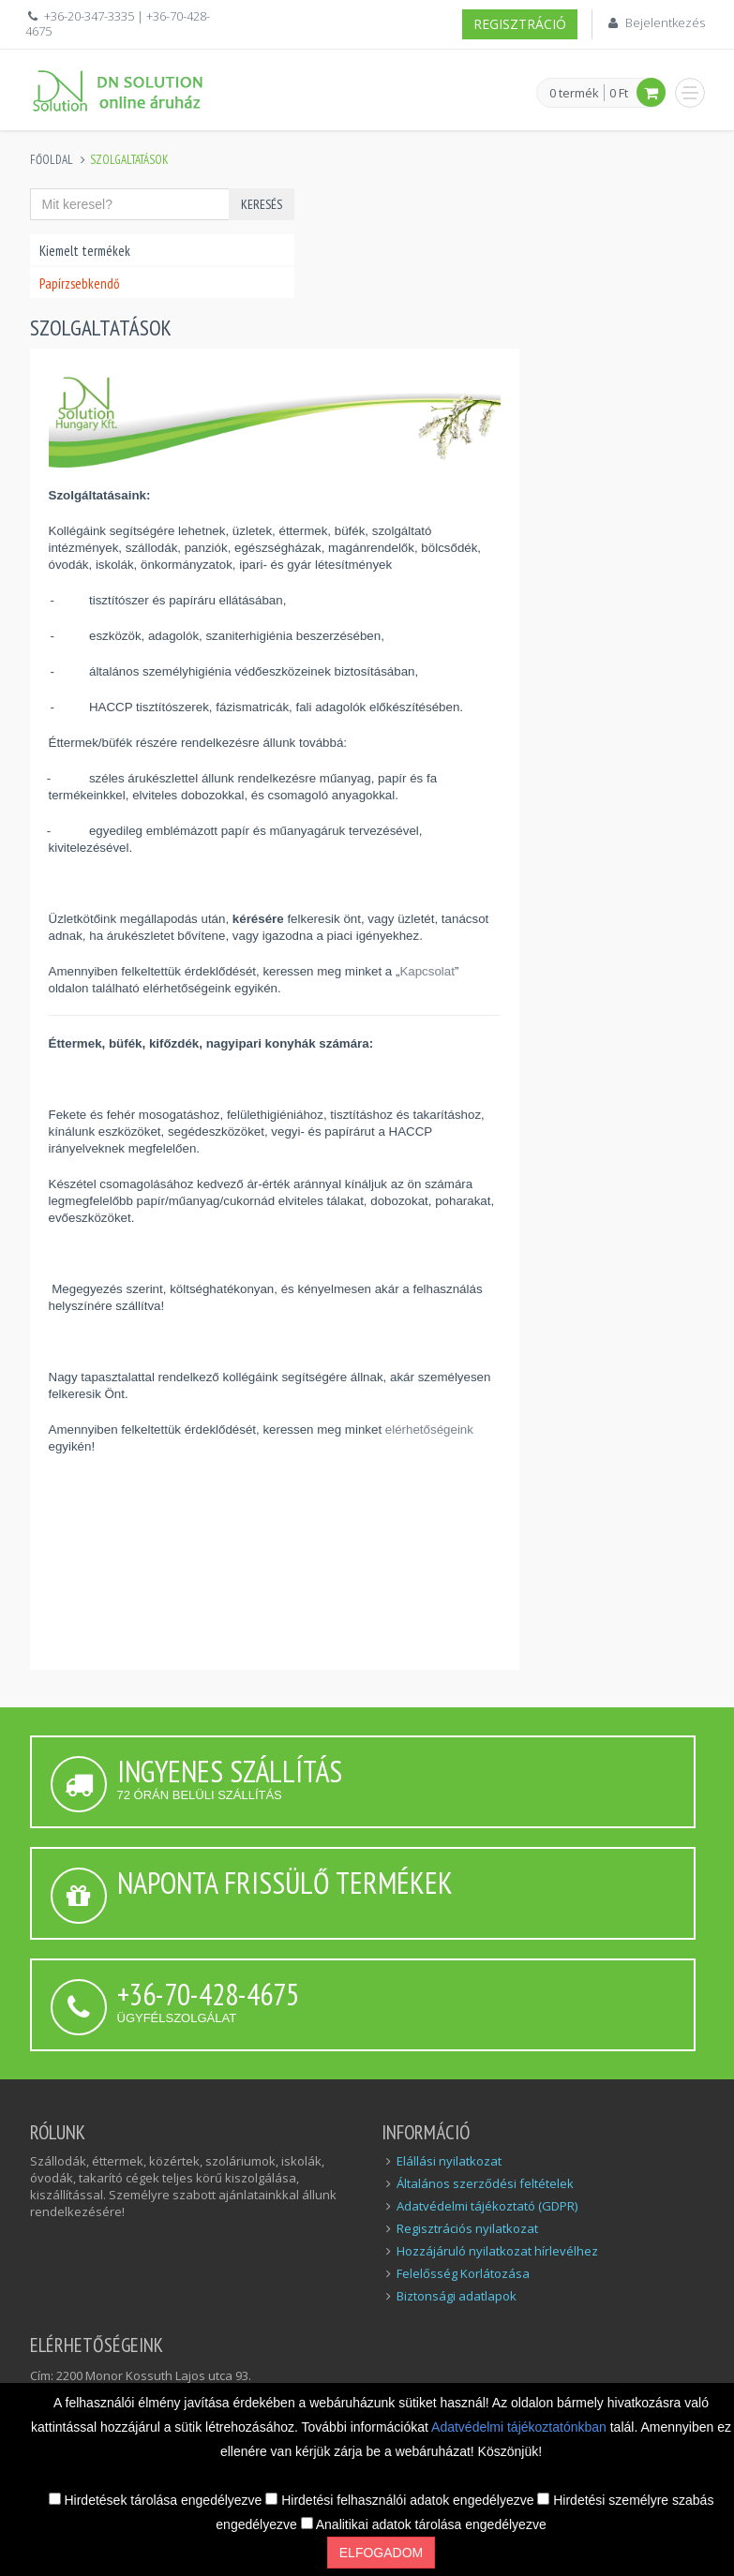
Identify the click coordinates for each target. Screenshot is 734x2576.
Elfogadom (381, 2552)
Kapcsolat (427, 971)
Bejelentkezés (665, 22)
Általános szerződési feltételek (485, 2183)
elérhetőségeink (429, 1429)
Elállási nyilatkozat (449, 2160)
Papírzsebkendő (79, 283)
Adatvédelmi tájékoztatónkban (520, 2427)
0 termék (574, 93)
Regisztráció (519, 24)
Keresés (261, 204)
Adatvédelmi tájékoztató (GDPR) (487, 2205)
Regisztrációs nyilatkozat (467, 2228)
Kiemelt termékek (84, 251)
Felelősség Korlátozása (463, 2273)
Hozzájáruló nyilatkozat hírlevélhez (497, 2250)
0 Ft (618, 92)
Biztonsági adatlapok (457, 2295)
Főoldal (51, 160)
